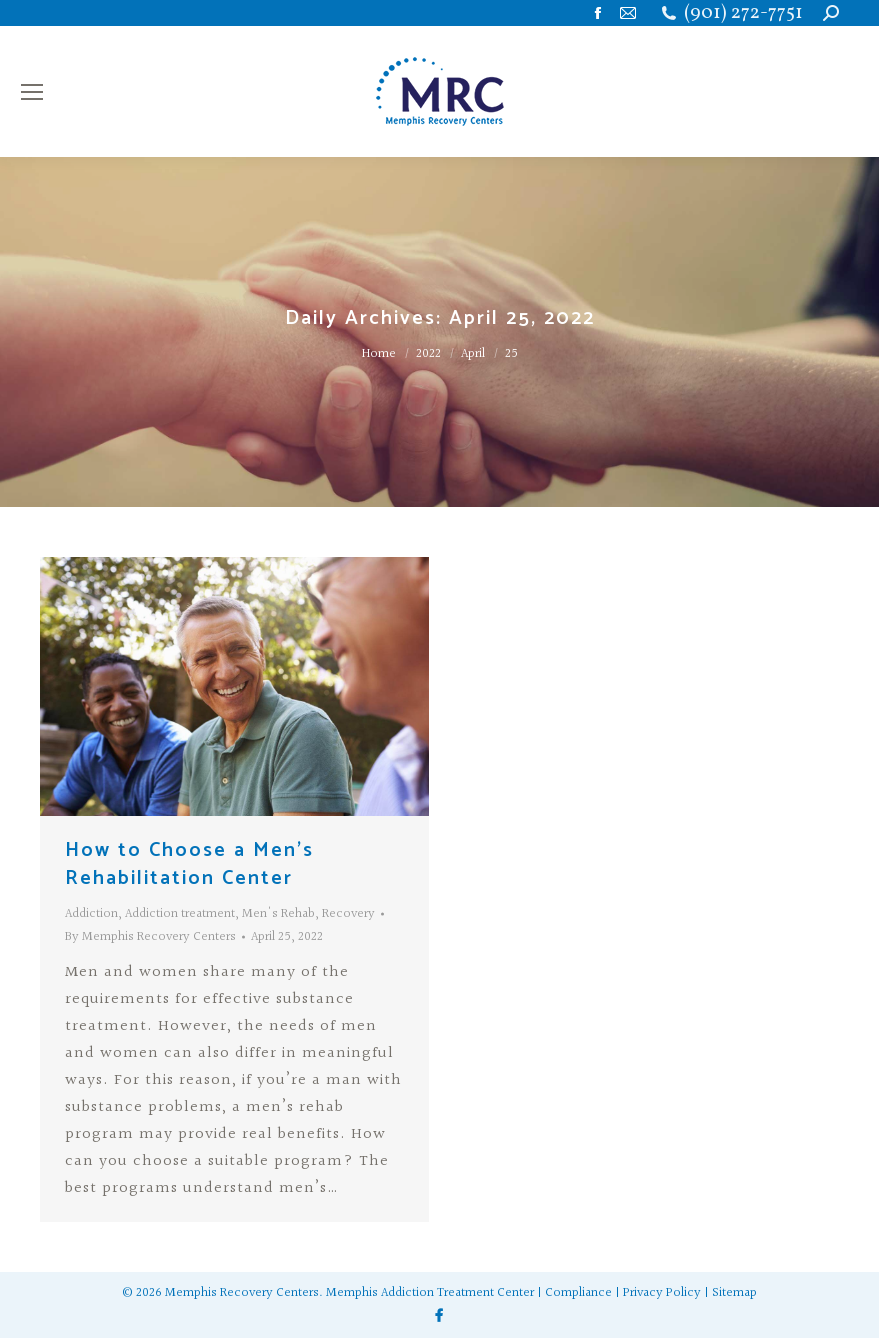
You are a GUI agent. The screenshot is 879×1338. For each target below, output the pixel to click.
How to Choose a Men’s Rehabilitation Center (189, 864)
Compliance (578, 1293)
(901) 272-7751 (743, 13)
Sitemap (734, 1293)
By (150, 937)
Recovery (348, 914)
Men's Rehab (278, 914)
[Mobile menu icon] (32, 92)
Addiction (91, 914)
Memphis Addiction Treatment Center (430, 1293)
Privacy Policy (662, 1293)
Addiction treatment (180, 914)
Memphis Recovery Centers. (244, 1293)
